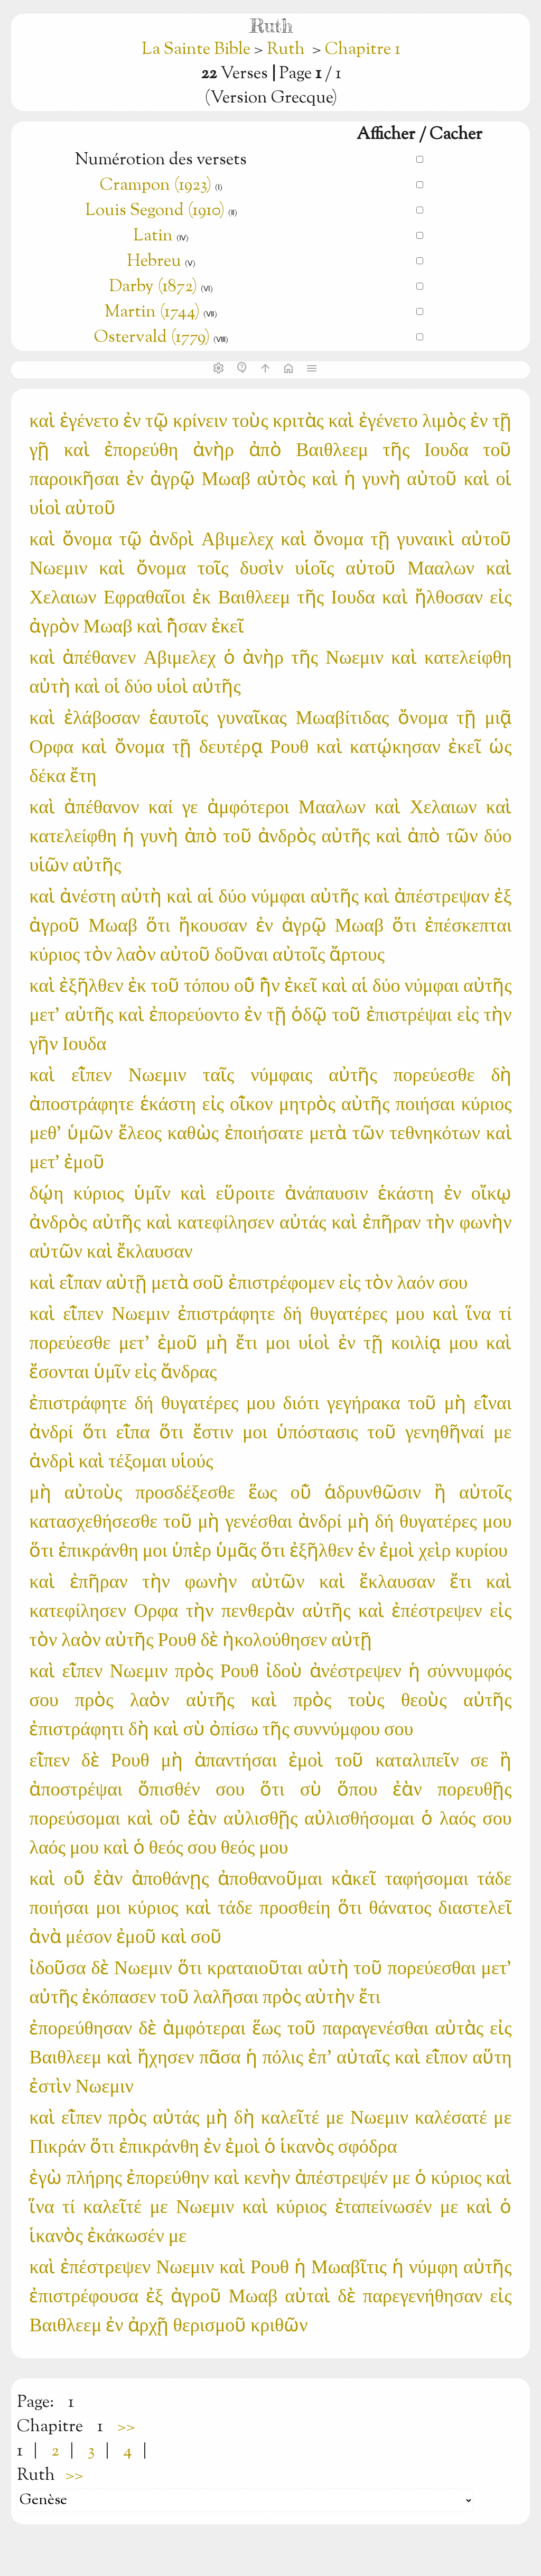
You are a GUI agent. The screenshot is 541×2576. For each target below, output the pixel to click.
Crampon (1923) (155, 185)
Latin (153, 236)
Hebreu (154, 261)
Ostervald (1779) (152, 338)
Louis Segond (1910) (155, 211)
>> (126, 2427)
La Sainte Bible (198, 50)
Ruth (286, 50)
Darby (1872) (153, 287)
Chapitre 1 (362, 50)
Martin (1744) (152, 312)
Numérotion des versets (161, 160)
